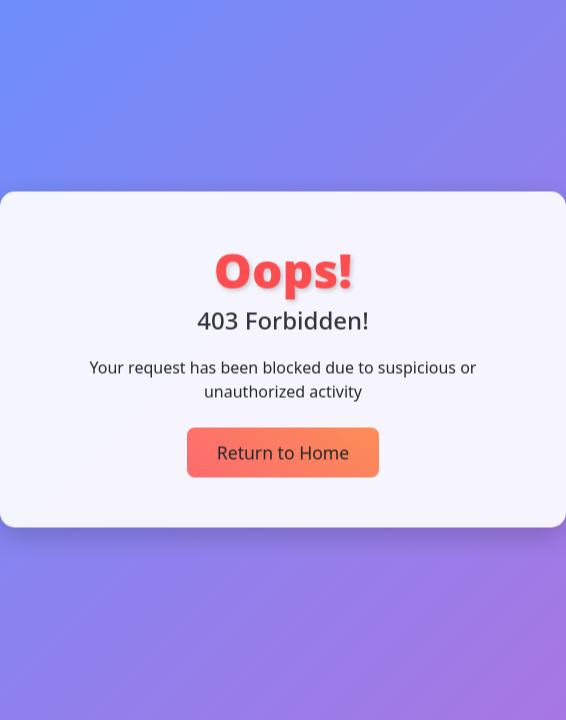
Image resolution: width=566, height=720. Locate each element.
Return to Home (283, 451)
